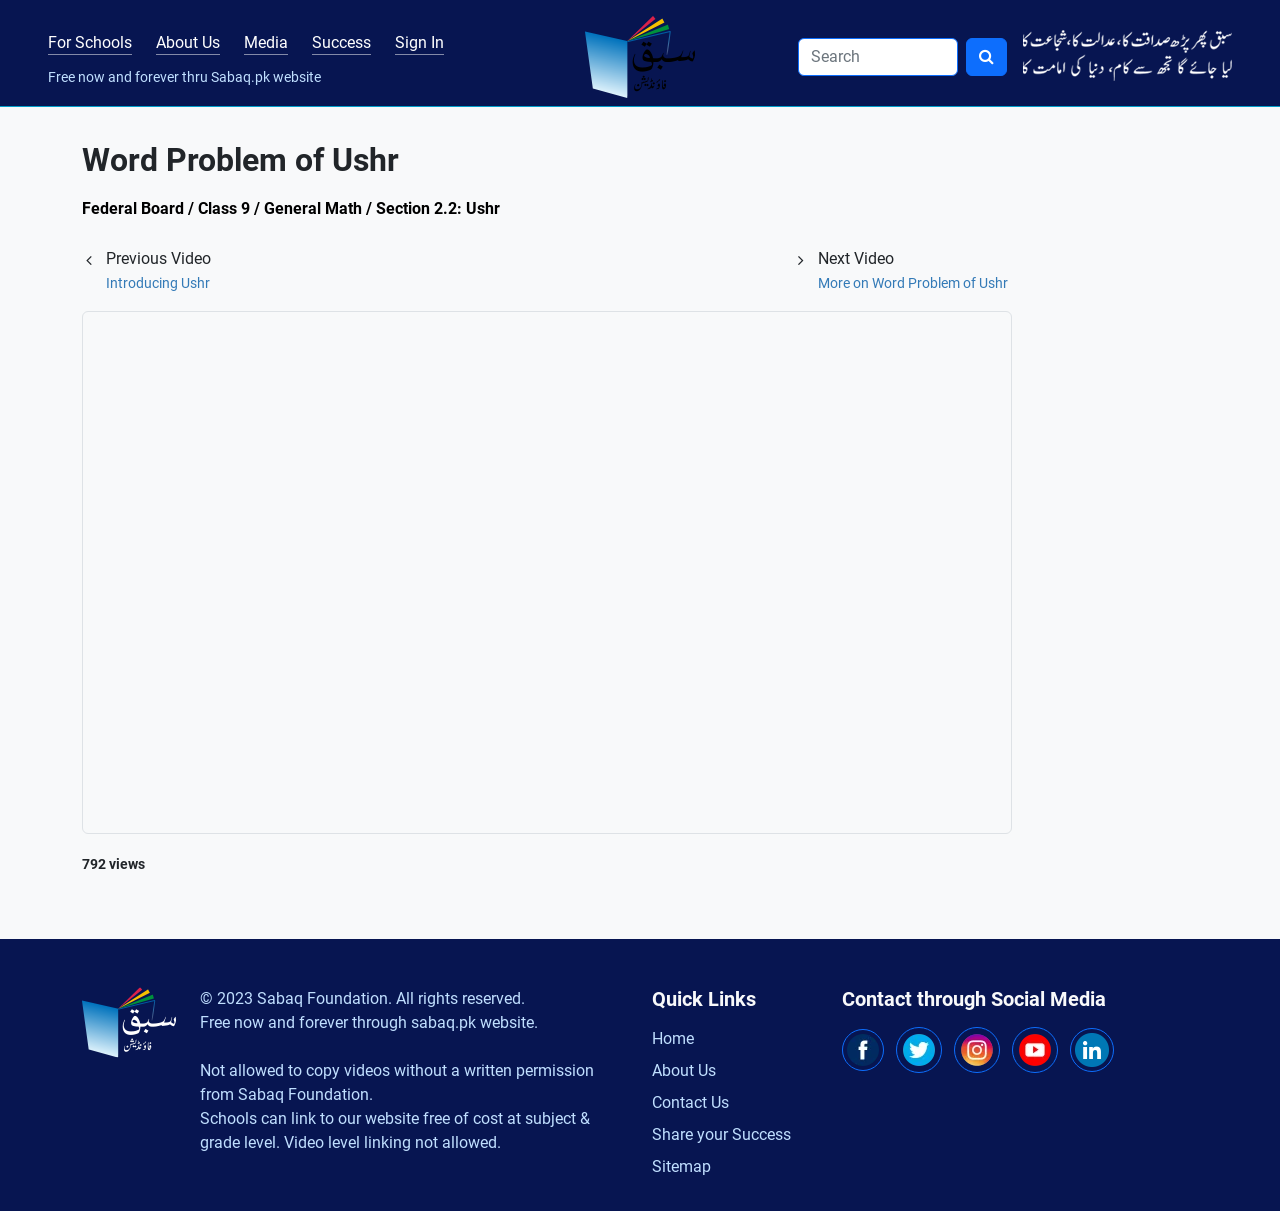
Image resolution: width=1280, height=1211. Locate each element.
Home (673, 1038)
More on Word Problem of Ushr (913, 283)
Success (341, 42)
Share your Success (721, 1134)
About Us (188, 42)
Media (266, 42)
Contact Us (690, 1102)
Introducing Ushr (158, 283)
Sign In (419, 42)
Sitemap (681, 1166)
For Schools (90, 42)
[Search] (878, 57)
